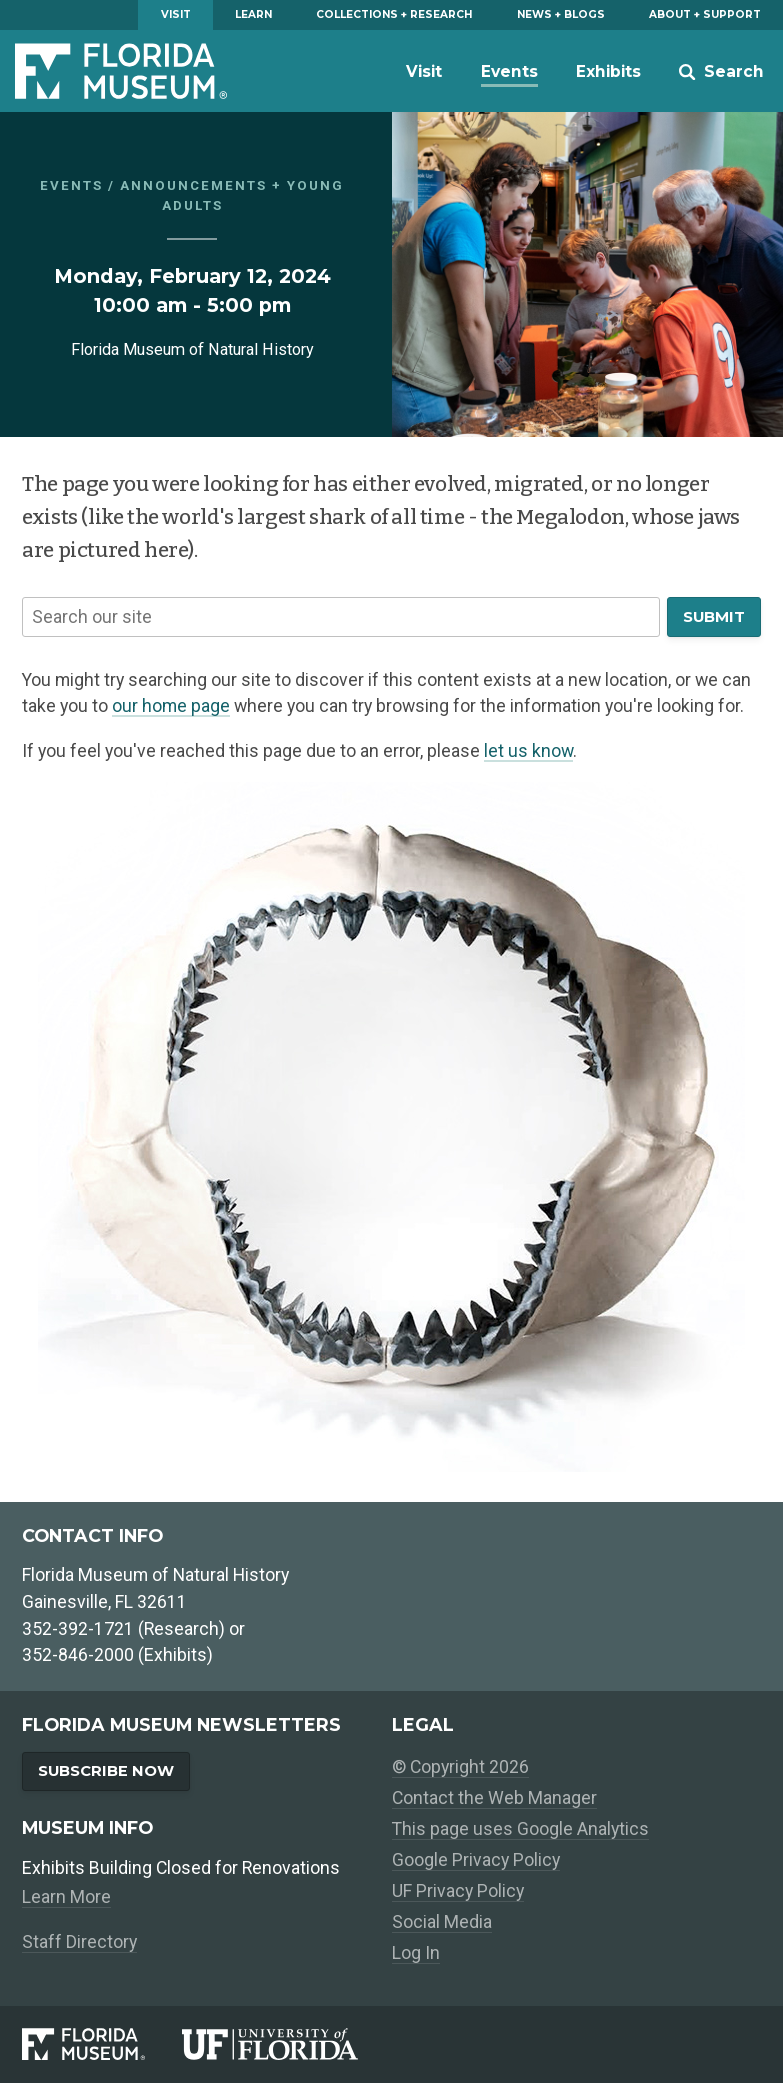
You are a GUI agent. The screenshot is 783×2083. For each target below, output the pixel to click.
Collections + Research (394, 14)
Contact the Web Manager (494, 1798)
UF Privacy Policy (458, 1891)
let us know (528, 751)
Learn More (66, 1897)
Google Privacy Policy (476, 1860)
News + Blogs (561, 14)
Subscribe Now (106, 1771)
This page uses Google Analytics (520, 1829)
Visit (176, 14)
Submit (714, 617)
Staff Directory (79, 1942)
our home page (171, 706)
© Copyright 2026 (460, 1767)
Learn (253, 14)
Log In (416, 1953)
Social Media (442, 1922)
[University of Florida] (287, 2044)
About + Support (705, 14)
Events (509, 71)
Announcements (193, 185)
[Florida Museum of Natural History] (101, 2044)
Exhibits (608, 71)
